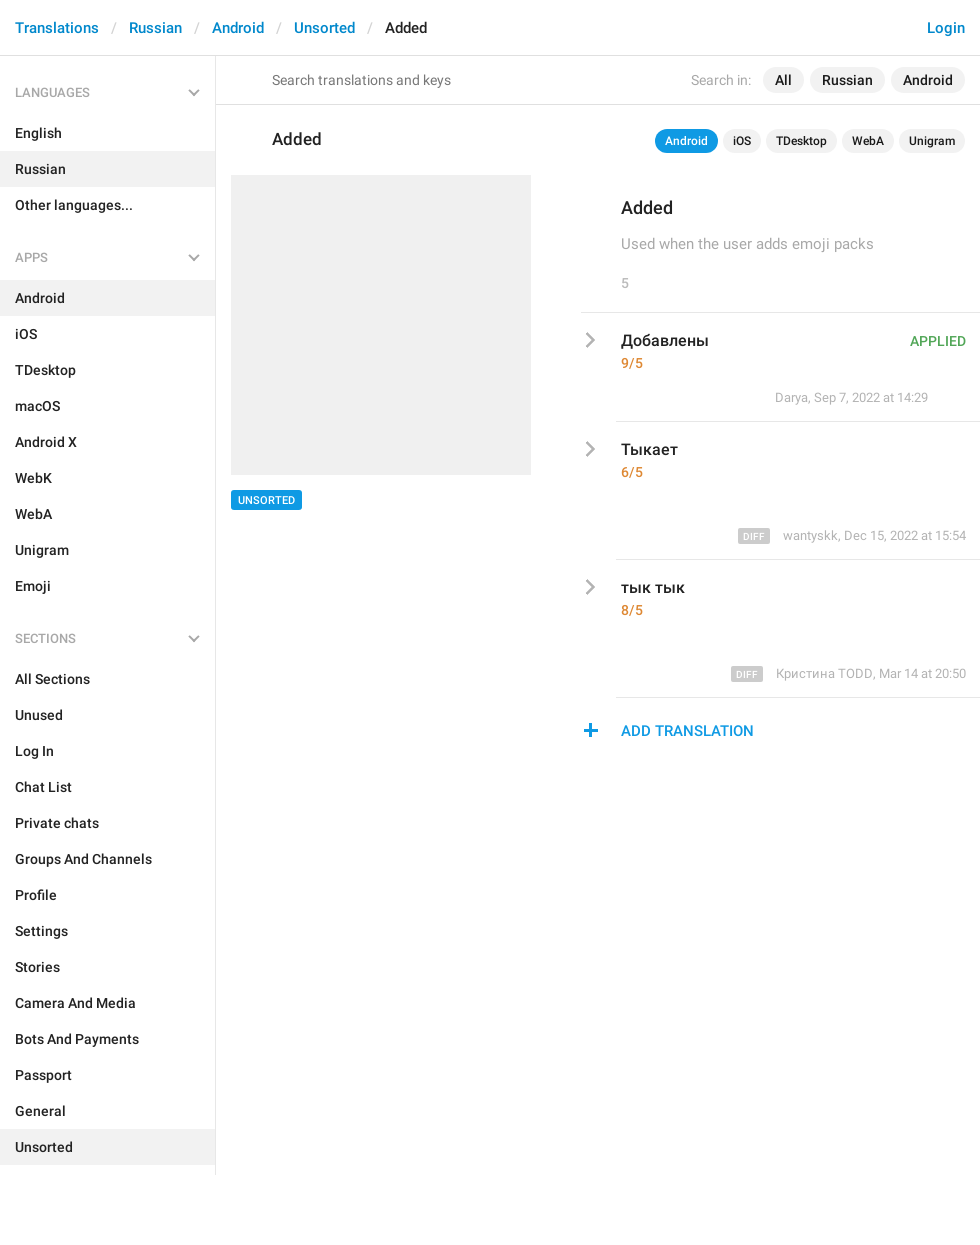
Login (946, 28)
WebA (868, 141)
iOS (742, 141)
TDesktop (801, 141)
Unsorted (324, 28)
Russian (155, 28)
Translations (57, 28)
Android (238, 28)
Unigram (932, 141)
